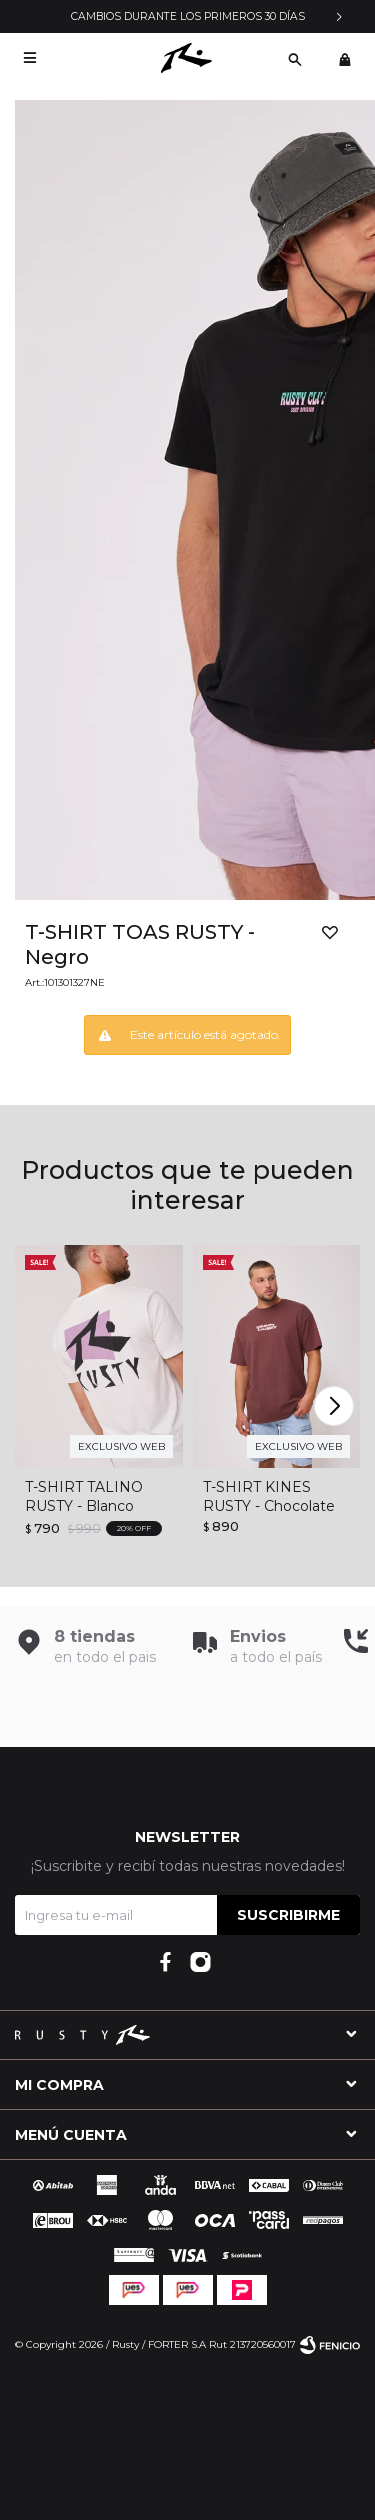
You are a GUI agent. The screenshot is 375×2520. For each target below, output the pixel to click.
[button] (295, 58)
